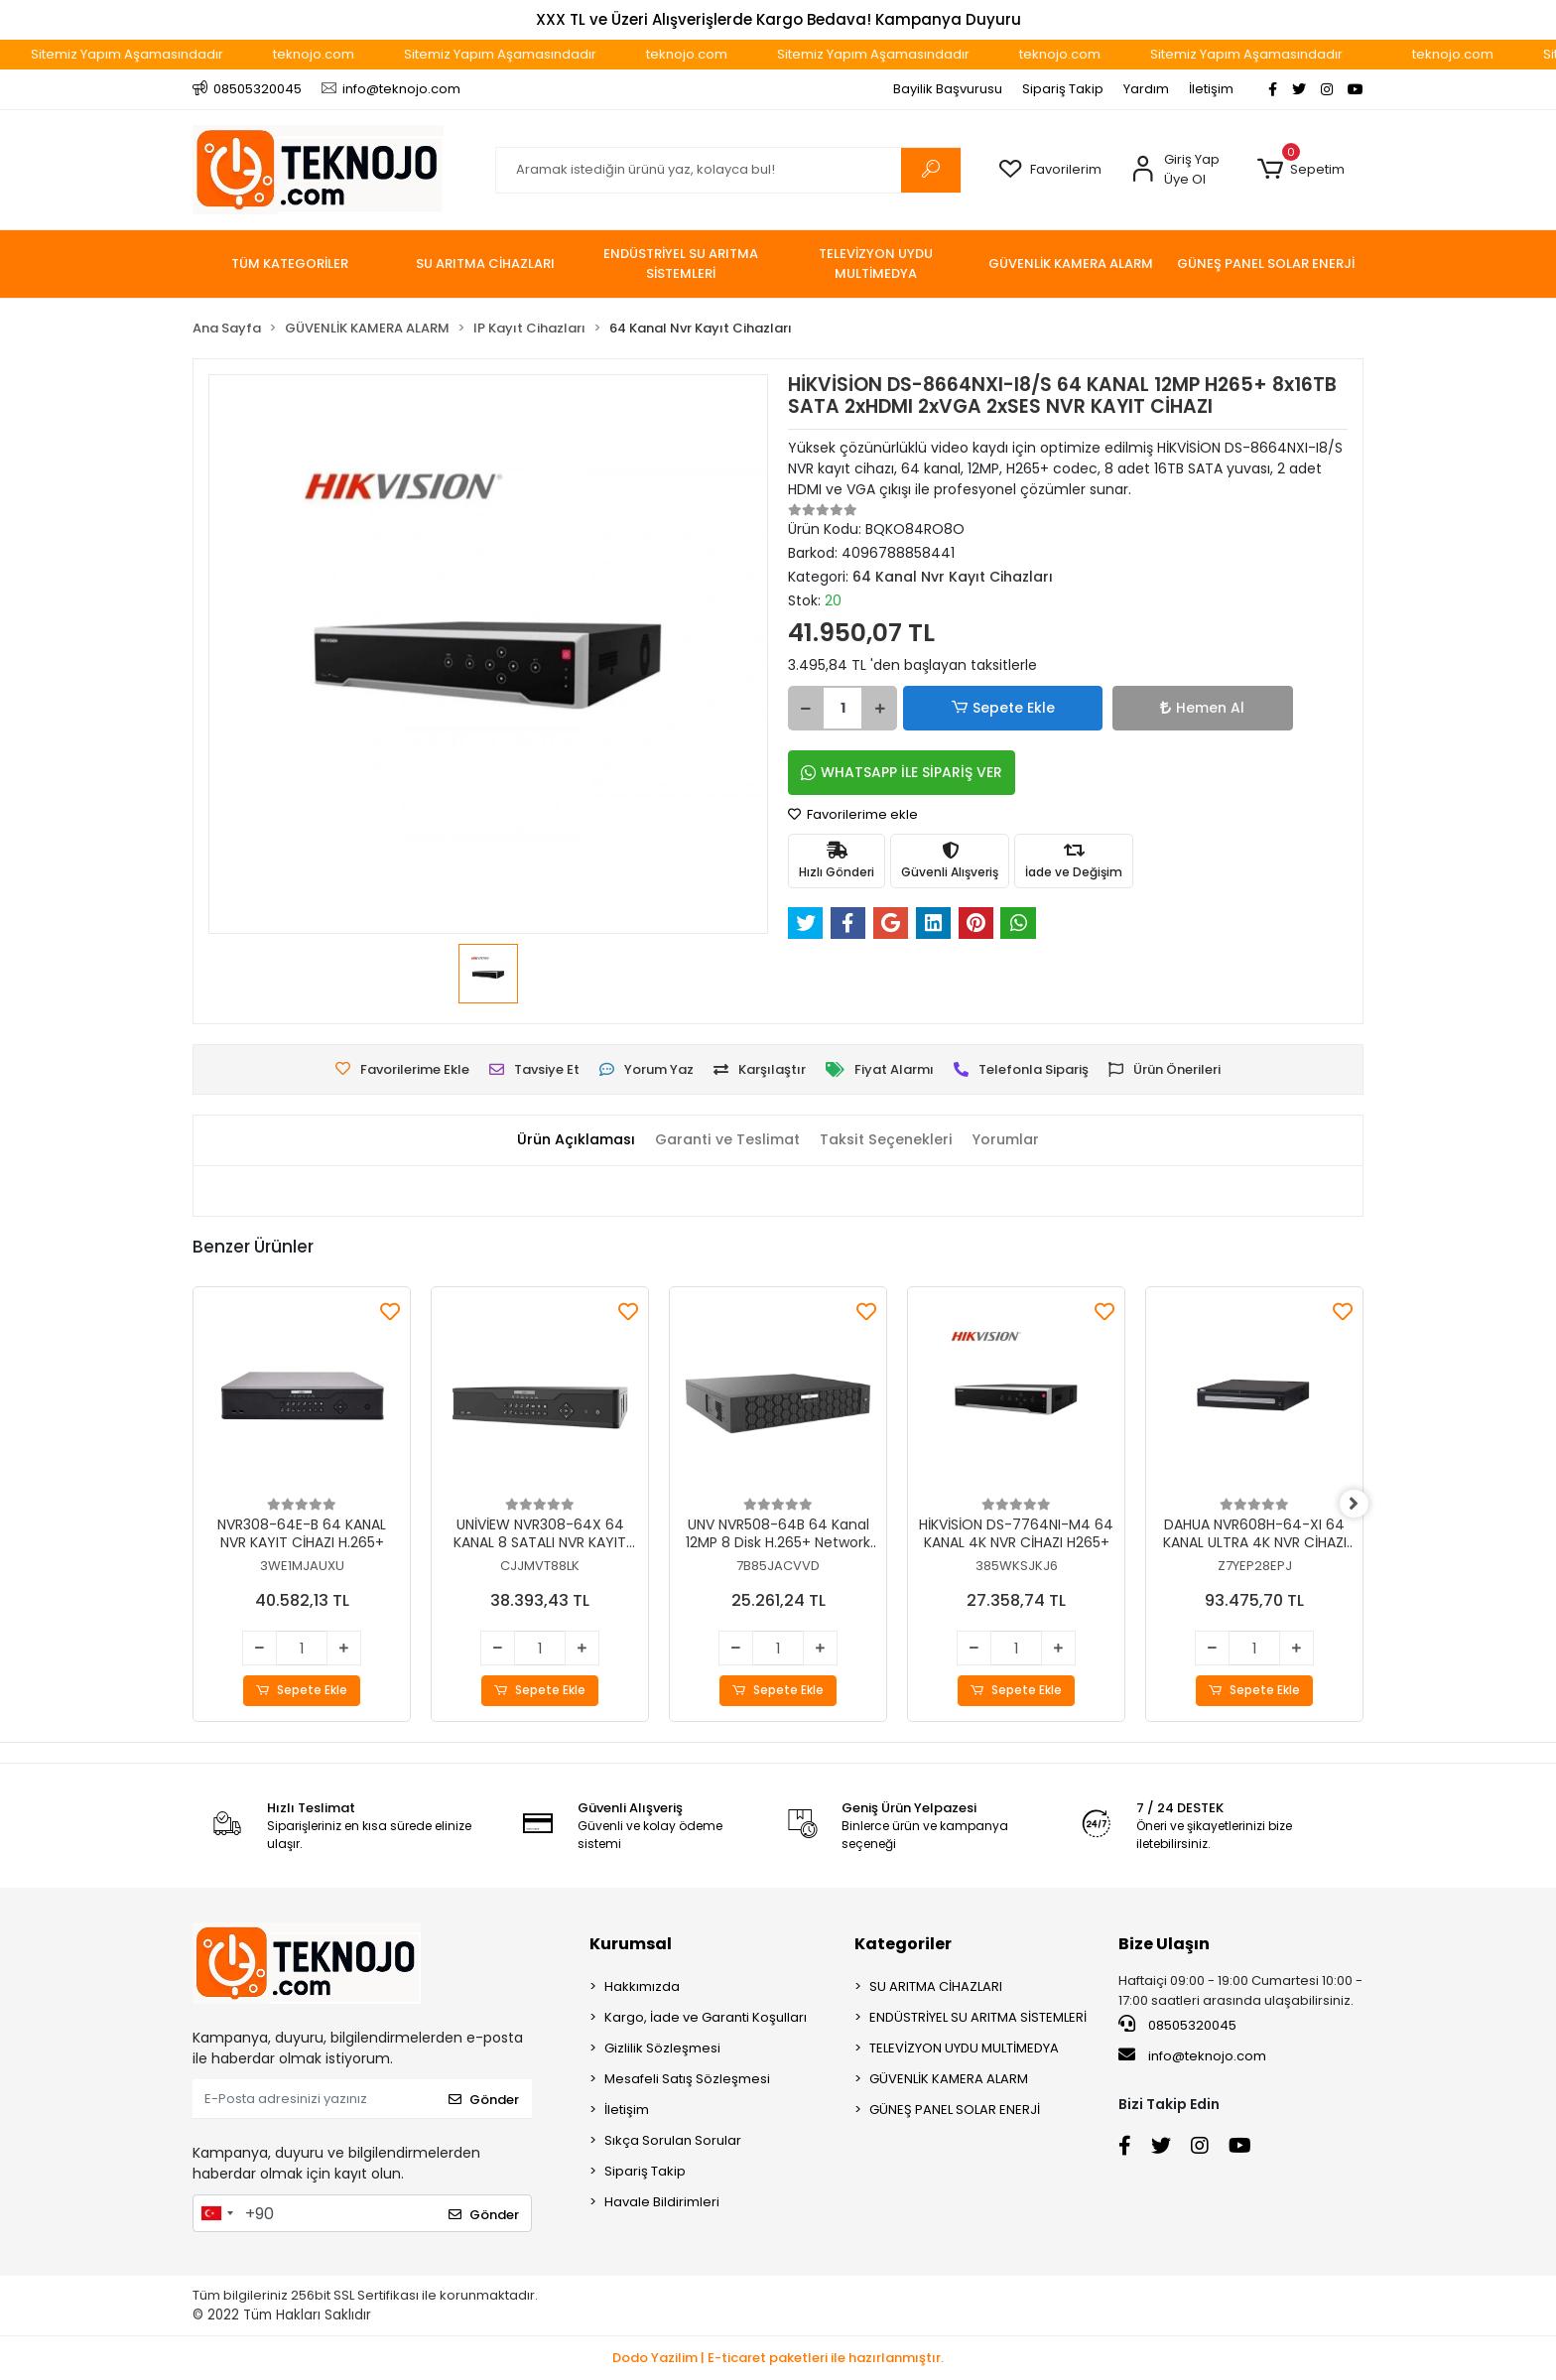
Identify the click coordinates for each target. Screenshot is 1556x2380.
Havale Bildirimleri (661, 2202)
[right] (1363, 1504)
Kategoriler (903, 1944)
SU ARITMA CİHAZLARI (935, 1987)
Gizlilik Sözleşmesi (662, 2049)
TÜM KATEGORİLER (289, 263)
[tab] (566, 1141)
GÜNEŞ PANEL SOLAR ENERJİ (954, 2110)
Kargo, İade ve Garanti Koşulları (705, 2018)
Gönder (484, 2099)
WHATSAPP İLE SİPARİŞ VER (901, 772)
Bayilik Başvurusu (947, 88)
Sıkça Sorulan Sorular (672, 2141)
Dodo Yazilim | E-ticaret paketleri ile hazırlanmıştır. (778, 2358)
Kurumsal (630, 1944)
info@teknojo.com (1192, 2056)
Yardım (1146, 88)
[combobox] (216, 2214)
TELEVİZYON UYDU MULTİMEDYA (964, 2049)
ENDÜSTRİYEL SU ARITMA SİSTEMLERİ (978, 2018)
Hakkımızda (642, 1987)
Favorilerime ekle (853, 814)
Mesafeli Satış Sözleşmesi (687, 2079)
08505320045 (1177, 2026)
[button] (1300, 170)
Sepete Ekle (971, 708)
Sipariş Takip (1062, 88)
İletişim (1211, 88)
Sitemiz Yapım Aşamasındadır (174, 54)
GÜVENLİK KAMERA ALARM (948, 2079)
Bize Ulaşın (1164, 1944)
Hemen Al (1101, 708)
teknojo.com (361, 54)
